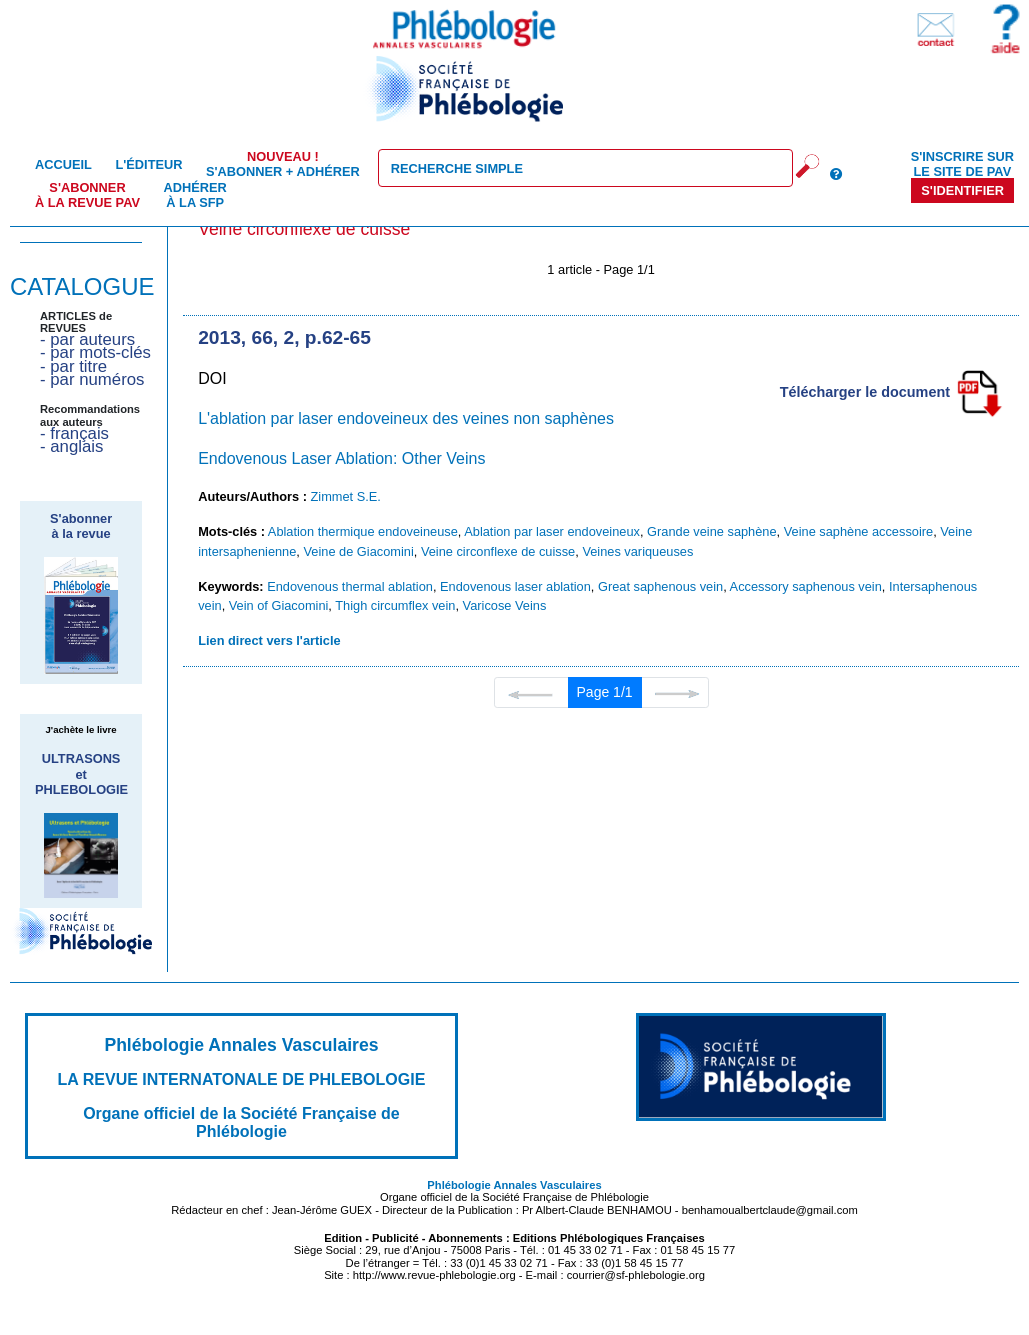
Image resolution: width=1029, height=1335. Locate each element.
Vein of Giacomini (279, 605)
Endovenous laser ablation (515, 586)
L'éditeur (148, 164)
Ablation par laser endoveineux (552, 531)
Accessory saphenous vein (806, 586)
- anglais (71, 446)
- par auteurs (87, 339)
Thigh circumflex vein (395, 605)
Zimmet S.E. (346, 496)
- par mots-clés (95, 352)
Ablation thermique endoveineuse (363, 531)
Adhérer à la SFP (195, 195)
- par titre (73, 366)
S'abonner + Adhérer (283, 164)
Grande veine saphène (712, 531)
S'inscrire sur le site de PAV (962, 164)
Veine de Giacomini (358, 551)
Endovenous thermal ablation (350, 586)
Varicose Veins (505, 605)
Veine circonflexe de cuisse (498, 551)
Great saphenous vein (660, 586)
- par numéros (92, 379)
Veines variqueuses (637, 551)
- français (74, 433)
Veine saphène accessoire (858, 531)
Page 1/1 (605, 692)
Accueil (63, 164)
